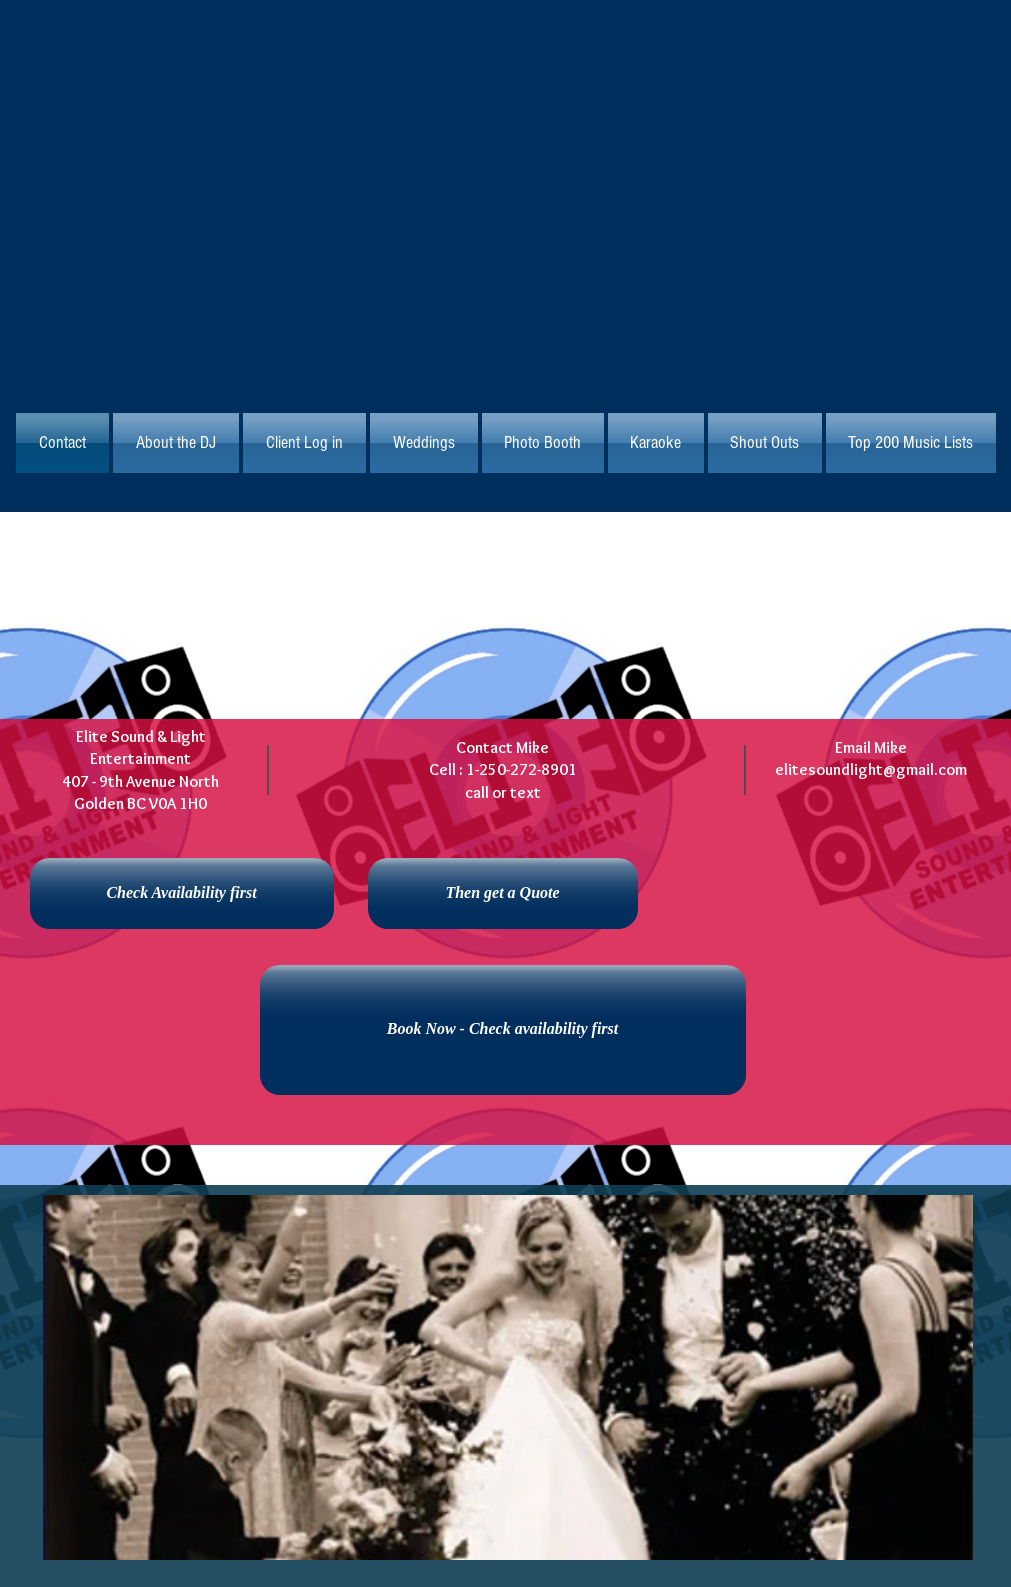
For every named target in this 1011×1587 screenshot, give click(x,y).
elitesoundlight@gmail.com (871, 769)
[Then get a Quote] (503, 893)
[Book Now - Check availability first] (503, 1030)
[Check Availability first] (182, 893)
